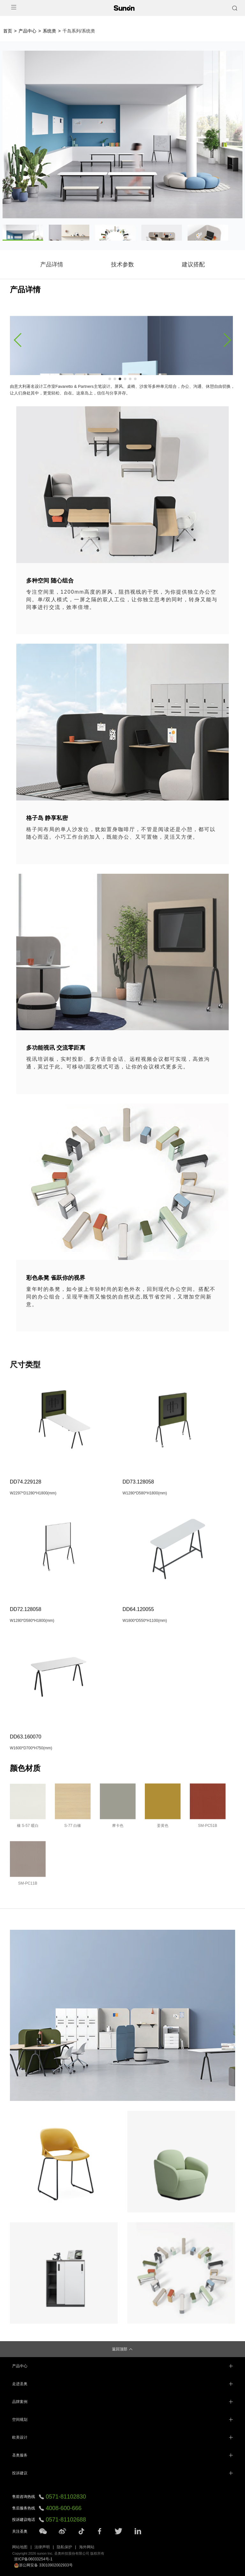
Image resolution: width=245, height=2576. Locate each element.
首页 (7, 30)
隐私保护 (64, 2547)
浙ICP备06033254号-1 (33, 2559)
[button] (18, 340)
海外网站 (86, 2547)
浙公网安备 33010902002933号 (43, 2565)
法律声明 (42, 2547)
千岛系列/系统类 (79, 30)
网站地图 (19, 2547)
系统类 (49, 30)
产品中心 (27, 30)
